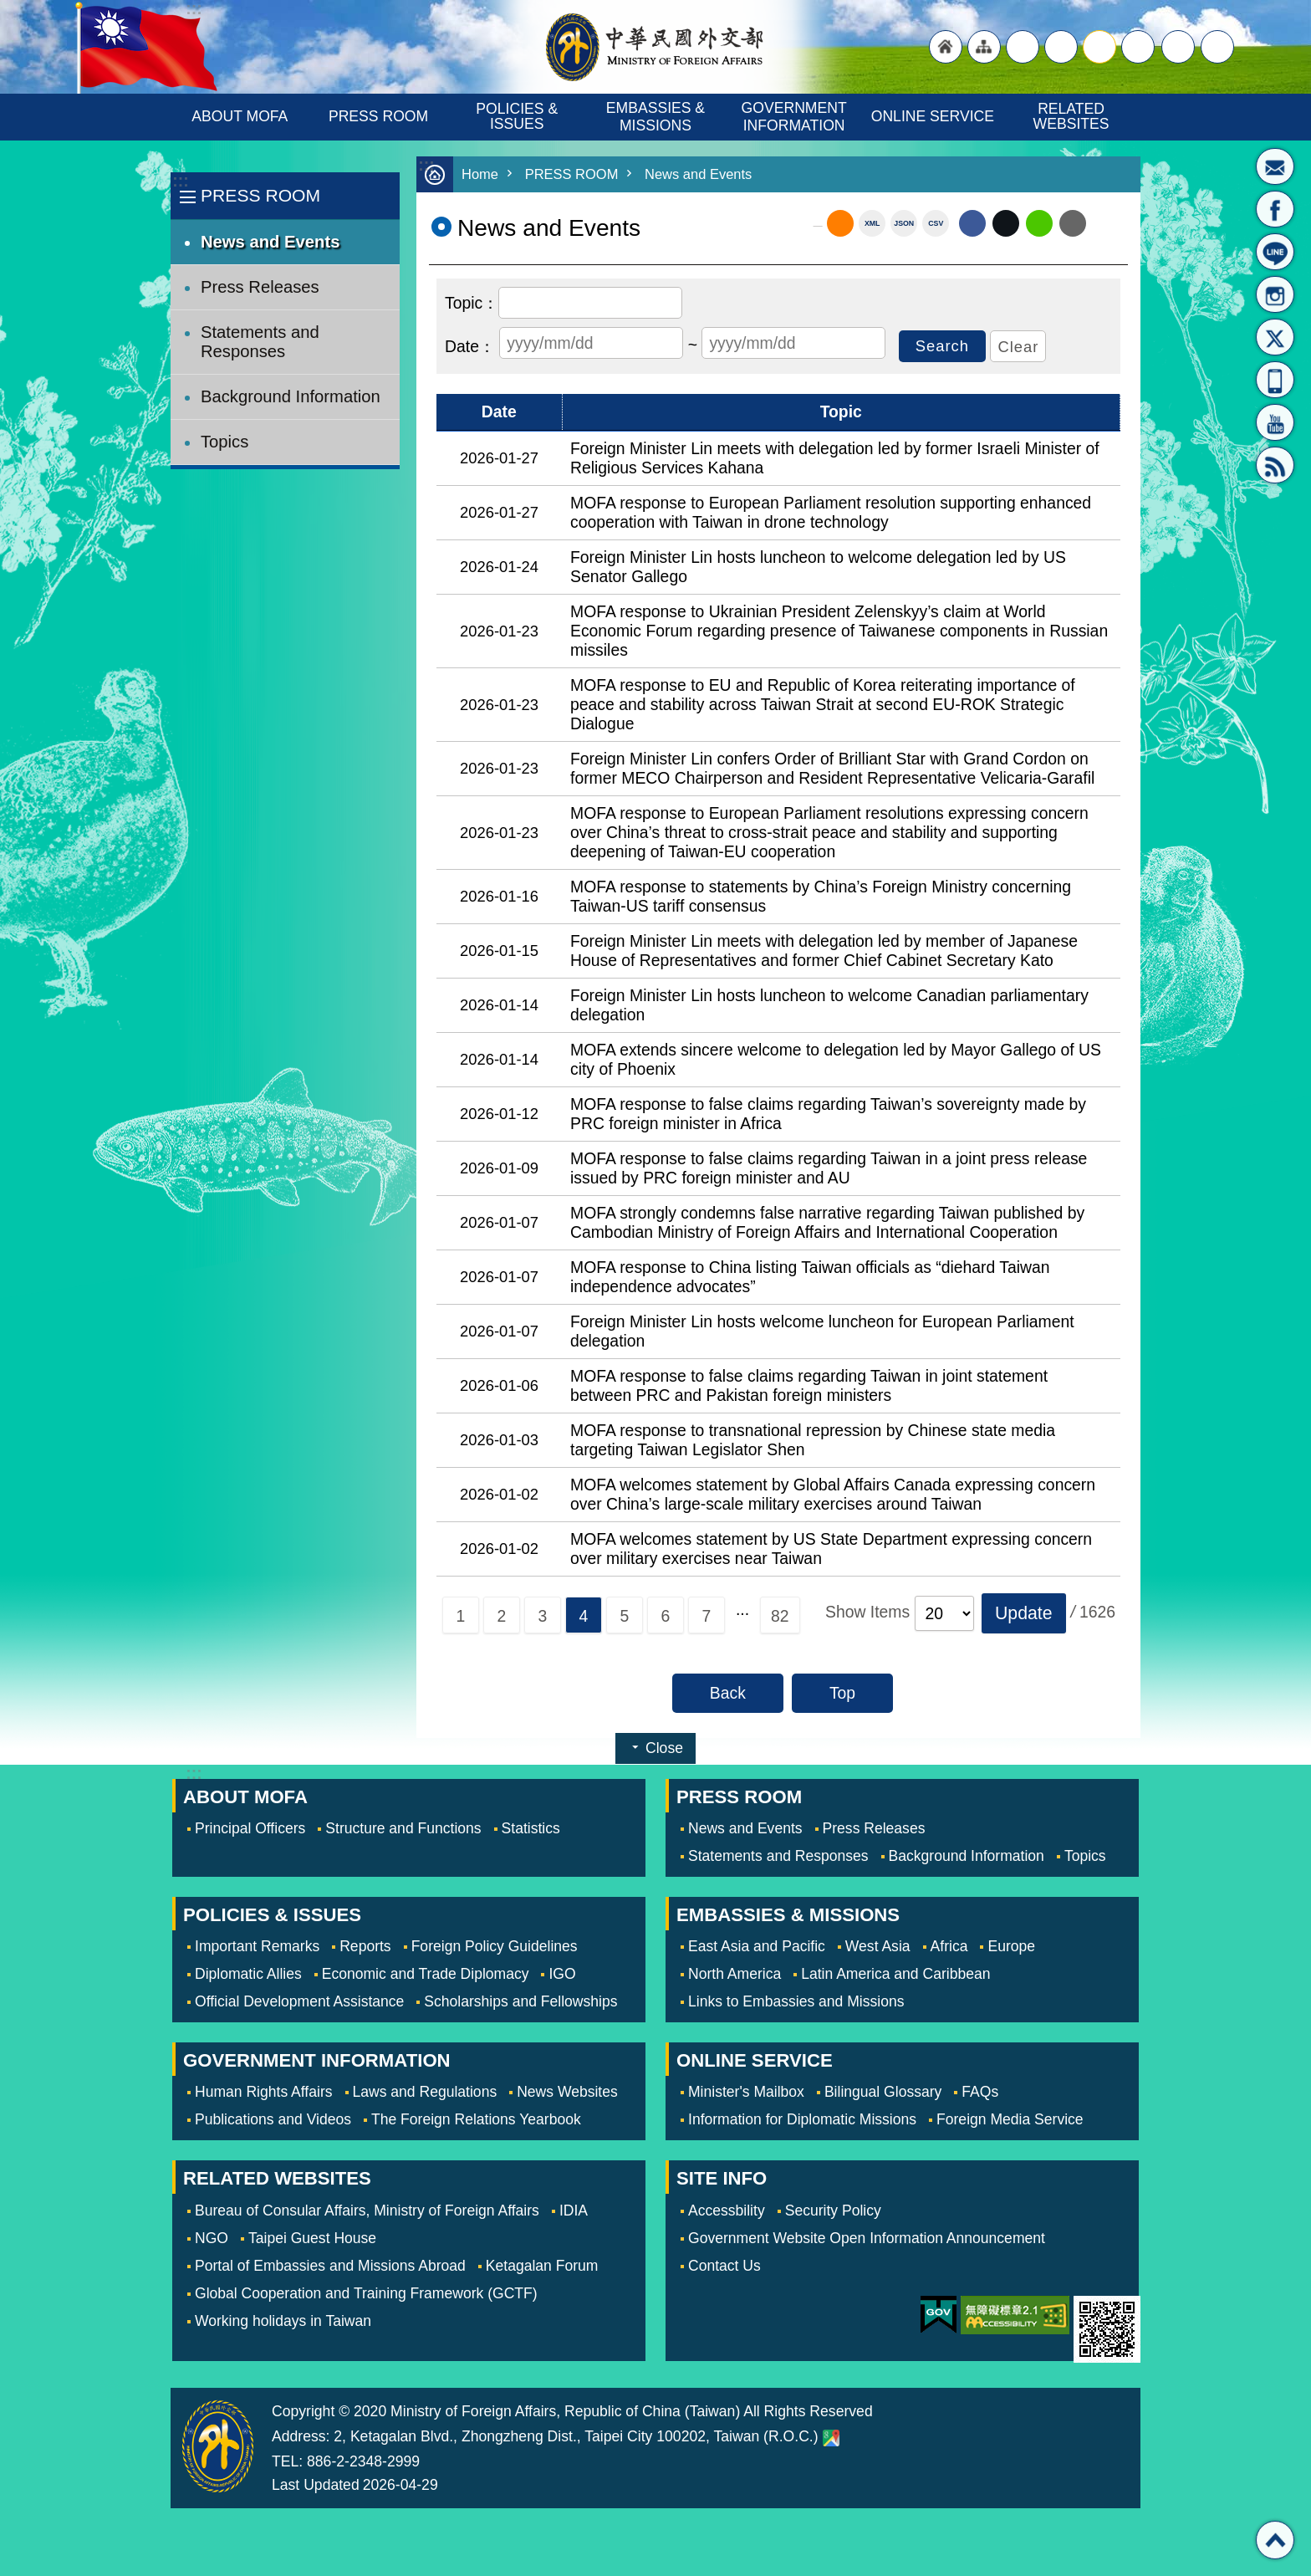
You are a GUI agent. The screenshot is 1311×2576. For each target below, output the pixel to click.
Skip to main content (8, 8)
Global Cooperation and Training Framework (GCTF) (366, 2293)
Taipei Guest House (312, 2238)
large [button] (1061, 47)
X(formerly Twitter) (1275, 337)
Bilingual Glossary (882, 2091)
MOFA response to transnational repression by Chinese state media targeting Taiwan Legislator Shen (812, 1440)
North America (734, 1973)
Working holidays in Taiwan (283, 2321)
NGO (211, 2238)
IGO (561, 1973)
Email (1072, 223)
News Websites (567, 2091)
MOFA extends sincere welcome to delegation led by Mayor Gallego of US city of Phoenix (835, 1059)
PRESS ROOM (378, 116)
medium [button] (1099, 47)
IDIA (573, 2210)
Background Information (290, 396)
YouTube (1275, 422)
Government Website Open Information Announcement (866, 2238)
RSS (1275, 465)
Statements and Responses (260, 341)
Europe (1011, 1946)
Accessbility (726, 2210)
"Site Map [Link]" (984, 47)
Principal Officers (250, 1828)
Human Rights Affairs (264, 2091)
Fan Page (1275, 209)
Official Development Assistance (299, 2001)
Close (664, 1748)
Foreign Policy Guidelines (494, 1946)
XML (872, 223)
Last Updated (316, 2484)
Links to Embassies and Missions (796, 2001)
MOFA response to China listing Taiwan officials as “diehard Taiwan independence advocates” (810, 1277)
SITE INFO (721, 2178)
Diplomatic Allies (248, 1973)
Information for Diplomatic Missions (802, 2119)
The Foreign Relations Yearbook (476, 2119)
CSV (935, 223)
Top (842, 1693)
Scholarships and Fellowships (520, 2001)
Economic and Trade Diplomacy (425, 1973)
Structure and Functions (403, 1828)
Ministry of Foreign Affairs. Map (831, 2438)
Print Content (1107, 223)
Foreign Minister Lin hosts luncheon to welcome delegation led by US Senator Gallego (818, 566)
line (1039, 223)
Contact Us (724, 2265)
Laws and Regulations (425, 2091)
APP (1275, 379)
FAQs (980, 2091)
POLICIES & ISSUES (519, 116)
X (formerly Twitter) (1005, 223)
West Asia (878, 1946)
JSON (904, 223)
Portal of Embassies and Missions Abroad (330, 2265)
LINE (1275, 251)
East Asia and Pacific (756, 1946)
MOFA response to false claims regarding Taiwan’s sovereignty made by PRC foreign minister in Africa (828, 1113)
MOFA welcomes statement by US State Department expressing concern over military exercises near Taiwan (831, 1548)
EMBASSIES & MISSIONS (657, 117)
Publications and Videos (273, 2119)
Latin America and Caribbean (895, 1973)
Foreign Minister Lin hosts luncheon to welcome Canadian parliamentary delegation (829, 1005)
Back (728, 1693)
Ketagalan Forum (542, 2265)
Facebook (972, 223)
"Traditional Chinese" (1022, 47)
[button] (1024, 1613)
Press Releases (260, 287)
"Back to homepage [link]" (945, 47)
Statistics (531, 1828)
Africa (949, 1946)
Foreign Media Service (1010, 2119)
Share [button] (1178, 47)
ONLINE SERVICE (932, 116)
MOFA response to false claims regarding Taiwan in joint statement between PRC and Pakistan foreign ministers (809, 1385)
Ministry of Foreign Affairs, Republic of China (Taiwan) (655, 47)
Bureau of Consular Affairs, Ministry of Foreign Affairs (367, 2210)
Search (1217, 47)
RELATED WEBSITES (1071, 116)
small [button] (1138, 47)
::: (180, 181)
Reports (364, 1946)
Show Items (867, 1611)
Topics (224, 441)
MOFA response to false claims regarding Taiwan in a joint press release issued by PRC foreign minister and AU (828, 1168)
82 (780, 1616)
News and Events (270, 242)
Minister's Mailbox (1275, 166)
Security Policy (833, 2210)
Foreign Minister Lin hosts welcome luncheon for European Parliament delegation (822, 1331)
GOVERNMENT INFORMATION (796, 117)
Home (480, 174)
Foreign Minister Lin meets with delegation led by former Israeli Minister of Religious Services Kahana (834, 458)
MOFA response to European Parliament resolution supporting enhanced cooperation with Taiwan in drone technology (830, 512)
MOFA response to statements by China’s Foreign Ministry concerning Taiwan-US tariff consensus (820, 896)
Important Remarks (257, 1946)
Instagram (1275, 294)
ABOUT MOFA (239, 116)
